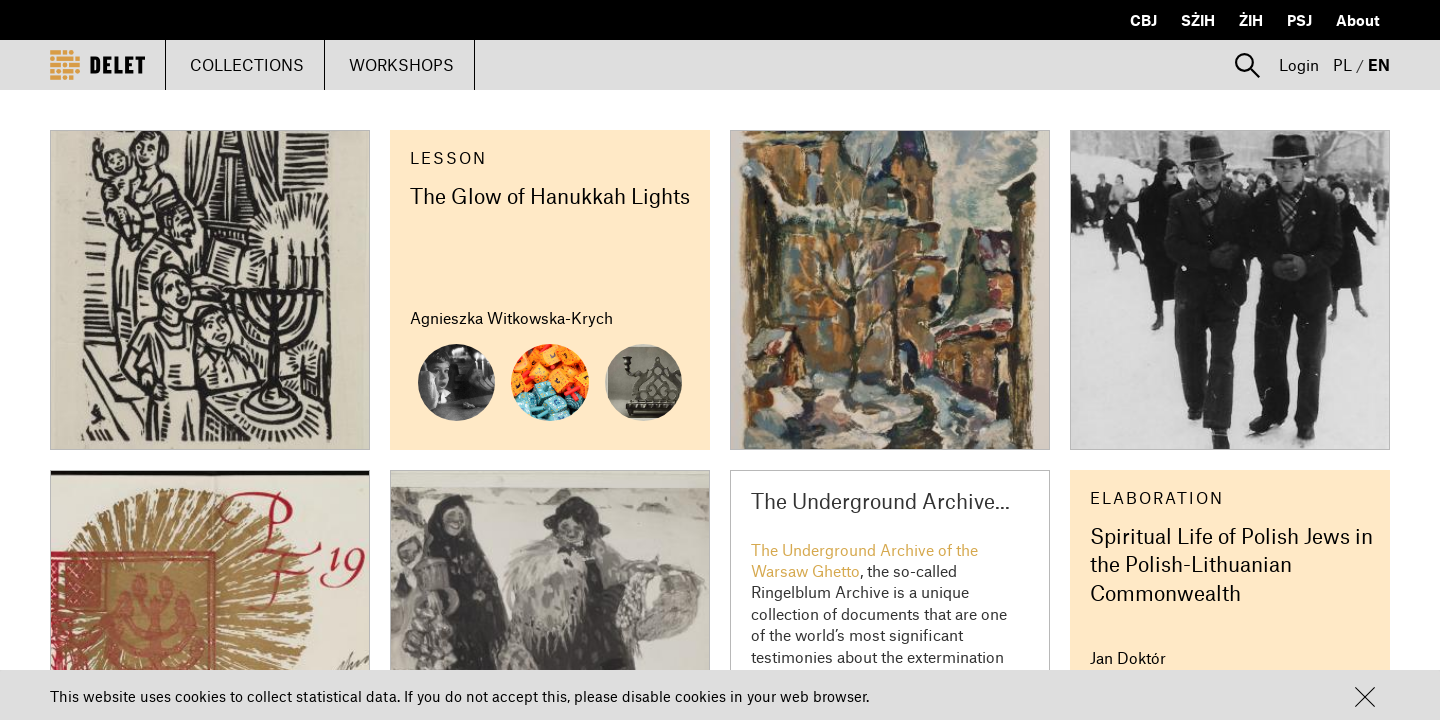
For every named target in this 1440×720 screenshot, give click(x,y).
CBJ (1143, 20)
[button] (1365, 697)
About (1358, 20)
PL (1342, 64)
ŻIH (1251, 20)
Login (1299, 64)
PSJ (1299, 20)
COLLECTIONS (247, 64)
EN (1379, 64)
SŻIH (1198, 20)
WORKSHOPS (401, 64)
